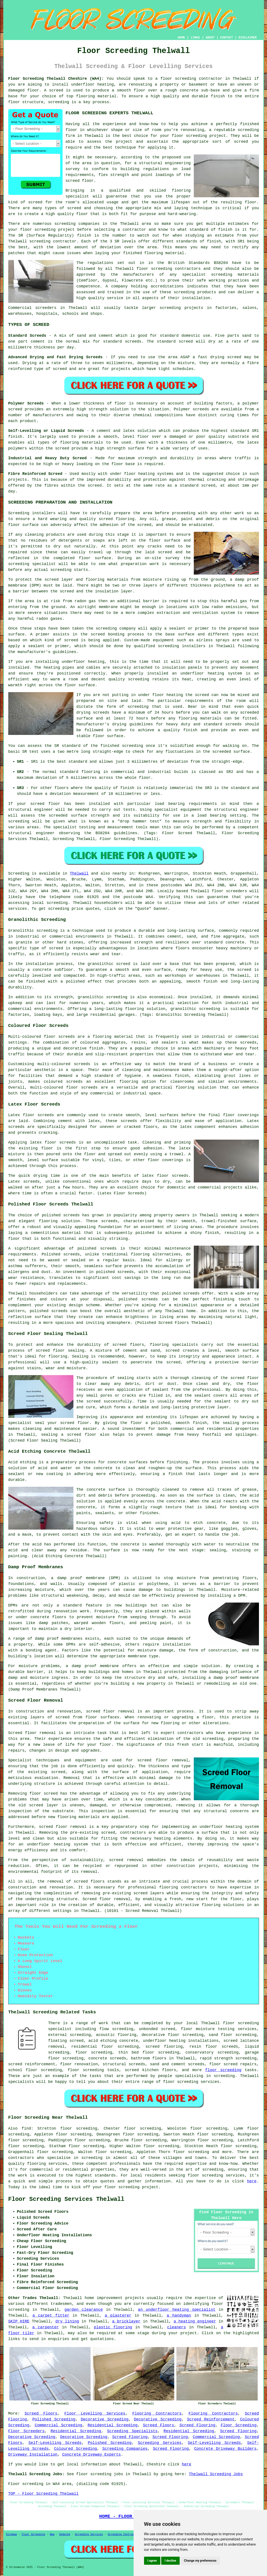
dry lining (67, 2321)
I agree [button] (152, 2560)
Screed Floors (41, 2413)
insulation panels (182, 667)
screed (35, 202)
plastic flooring (113, 2327)
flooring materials (78, 1817)
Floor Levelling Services (94, 2413)
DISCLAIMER (247, 37)
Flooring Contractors (157, 2413)
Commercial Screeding (58, 2425)
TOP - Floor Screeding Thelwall (43, 2493)
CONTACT (226, 37)
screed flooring (116, 519)
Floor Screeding (239, 2425)
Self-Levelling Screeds (55, 2443)
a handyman (179, 2315)
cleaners (176, 2327)
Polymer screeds (191, 409)
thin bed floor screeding (148, 2052)
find (26, 2128)
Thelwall (79, 873)
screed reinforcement (31, 2064)
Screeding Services (159, 2443)
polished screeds (61, 1215)
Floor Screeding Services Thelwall (66, 2199)
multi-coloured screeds (63, 1064)
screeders (45, 308)
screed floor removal (110, 1711)
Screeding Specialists (132, 2431)
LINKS (195, 37)
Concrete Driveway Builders (225, 2449)
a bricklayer (126, 2321)
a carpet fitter (50, 2315)
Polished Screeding (53, 2419)
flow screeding (116, 2029)
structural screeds (124, 2064)
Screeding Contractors (124, 2534)
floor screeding (178, 78)
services (17, 909)
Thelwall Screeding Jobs (216, 2474)
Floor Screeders (26, 2431)
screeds (71, 1254)
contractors (188, 269)
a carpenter (45, 2327)
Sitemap (11, 2534)
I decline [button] (170, 2560)
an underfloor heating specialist (176, 2309)
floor (136, 1423)
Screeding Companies (125, 2449)
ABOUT (210, 37)
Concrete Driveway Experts (91, 2454)
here (251, 2181)
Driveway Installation (33, 2454)
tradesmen (61, 2304)
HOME (181, 37)
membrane (108, 607)
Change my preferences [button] (200, 2560)
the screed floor (240, 1378)
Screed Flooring (197, 2425)
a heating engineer (195, 2321)
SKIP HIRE (19, 2321)
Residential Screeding (113, 2425)
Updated (64, 2534)
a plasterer (118, 2315)
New (52, 2534)
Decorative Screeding (104, 2419)
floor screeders (229, 891)
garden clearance (84, 2309)
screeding (65, 224)
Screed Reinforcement (211, 2419)
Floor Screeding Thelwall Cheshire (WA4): (56, 78)
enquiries (58, 2339)
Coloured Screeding (75, 2449)
